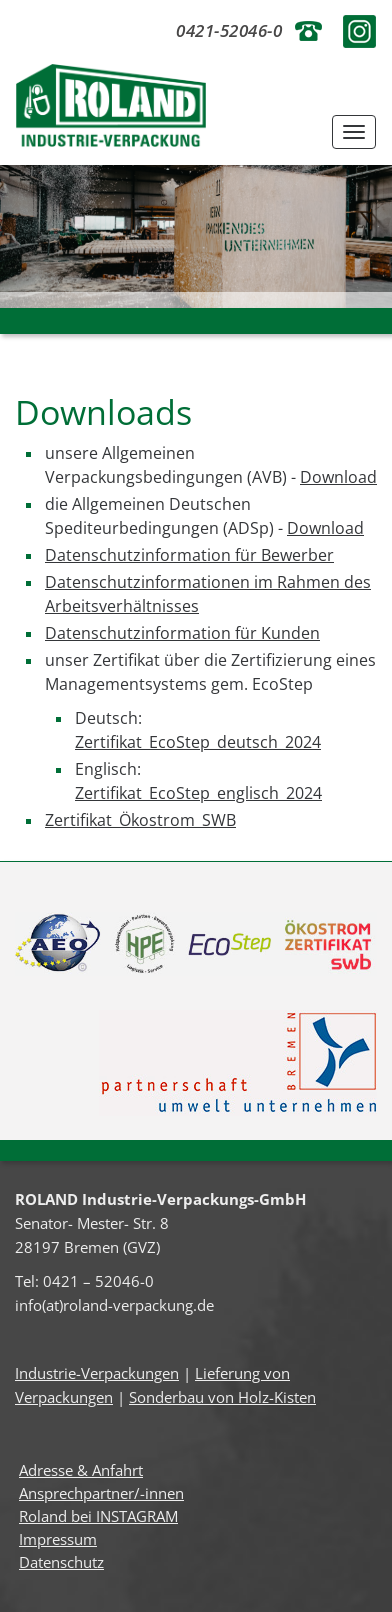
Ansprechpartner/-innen (101, 1493)
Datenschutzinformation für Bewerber (189, 555)
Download (338, 477)
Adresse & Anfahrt (81, 1470)
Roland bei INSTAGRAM (98, 1516)
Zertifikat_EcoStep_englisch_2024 (198, 793)
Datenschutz (61, 1562)
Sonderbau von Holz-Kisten (222, 1397)
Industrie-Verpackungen (97, 1373)
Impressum (58, 1539)
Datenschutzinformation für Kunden (182, 633)
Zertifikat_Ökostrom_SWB (140, 820)
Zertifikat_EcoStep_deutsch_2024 (198, 742)
